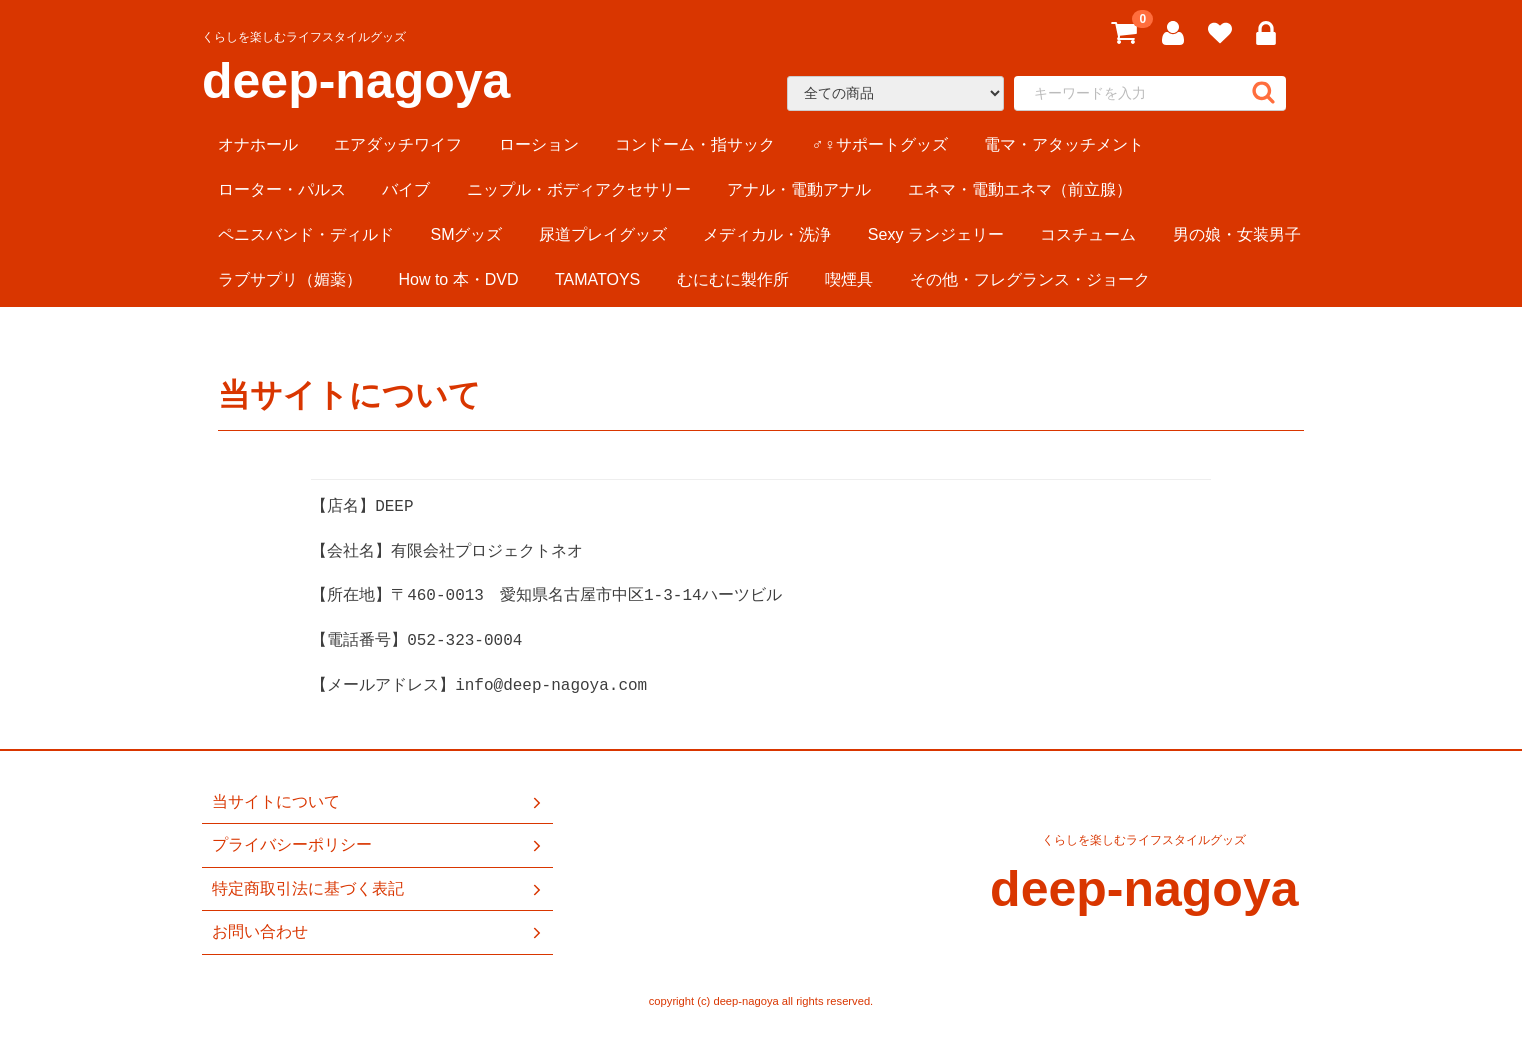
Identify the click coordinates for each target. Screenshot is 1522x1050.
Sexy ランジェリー (936, 234)
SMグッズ (466, 234)
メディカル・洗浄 (767, 234)
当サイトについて (378, 802)
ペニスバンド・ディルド (306, 234)
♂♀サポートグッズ (880, 144)
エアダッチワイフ (398, 144)
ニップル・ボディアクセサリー (579, 189)
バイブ (406, 189)
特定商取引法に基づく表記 (378, 889)
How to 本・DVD (458, 279)
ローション (539, 144)
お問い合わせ (378, 932)
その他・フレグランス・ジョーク (1030, 279)
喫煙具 (849, 279)
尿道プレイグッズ (603, 234)
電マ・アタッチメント (1064, 144)
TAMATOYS (597, 279)
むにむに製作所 (733, 279)
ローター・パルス (282, 189)
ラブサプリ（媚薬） (290, 279)
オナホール (258, 144)
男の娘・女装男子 (1237, 234)
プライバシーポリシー (378, 846)
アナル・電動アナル (799, 189)
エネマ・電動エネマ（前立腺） (1020, 189)
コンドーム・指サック (695, 144)
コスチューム (1088, 234)
